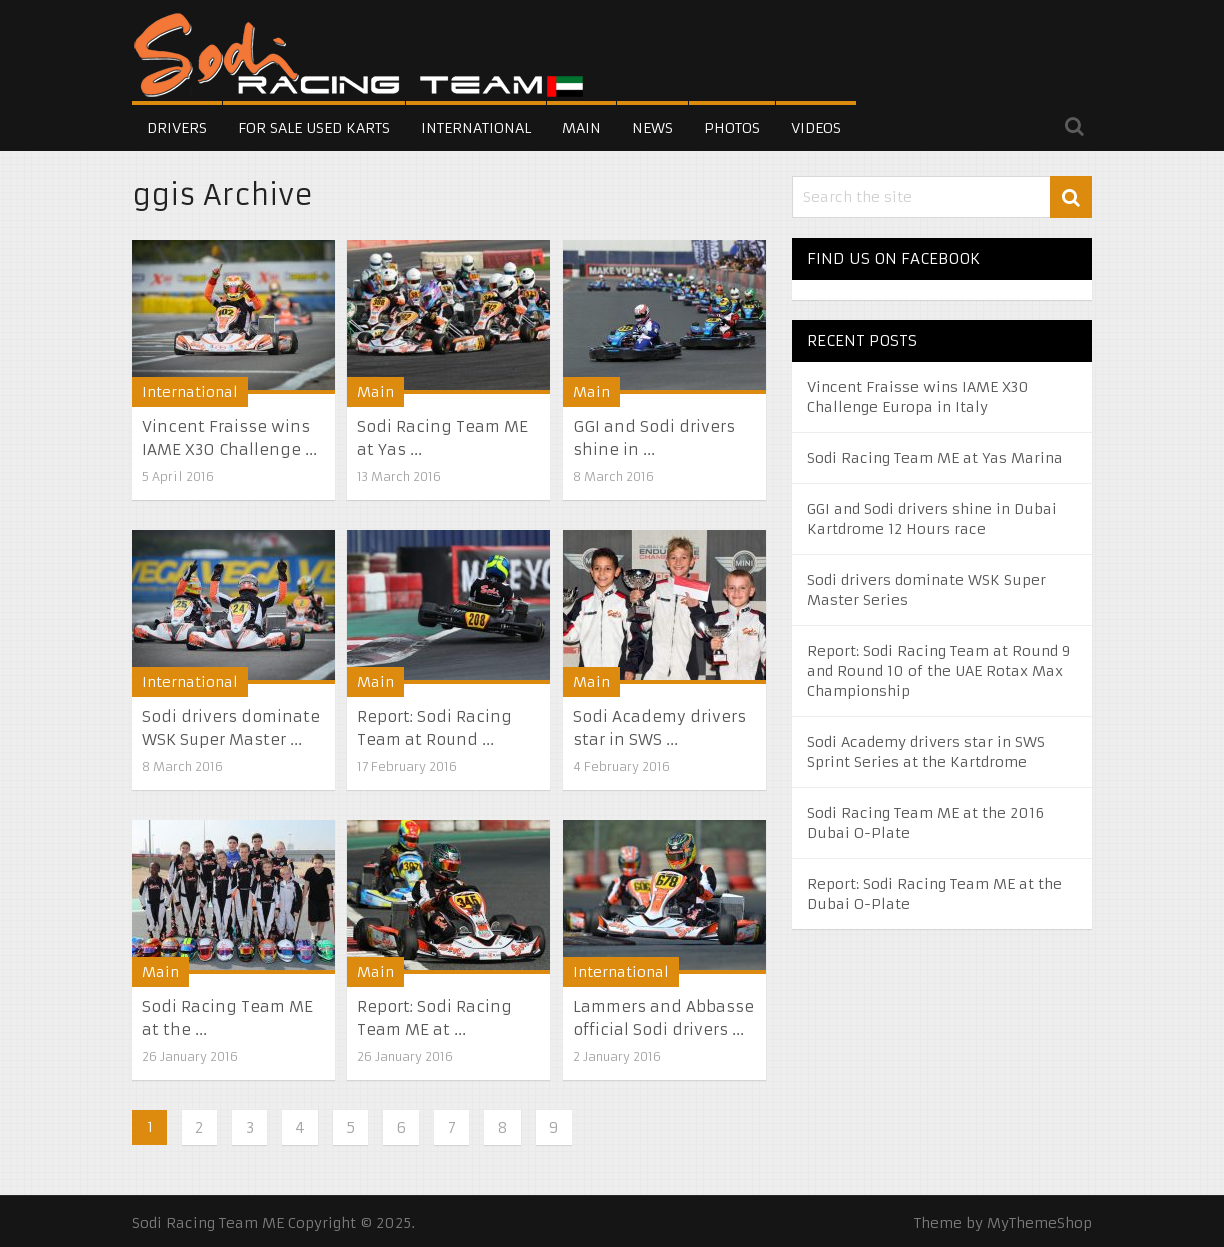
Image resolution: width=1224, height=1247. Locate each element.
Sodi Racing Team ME (208, 1223)
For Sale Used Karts (314, 128)
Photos (732, 128)
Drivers (177, 128)
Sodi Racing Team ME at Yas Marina (935, 458)
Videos (816, 128)
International (476, 128)
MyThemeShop (1039, 1223)
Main (581, 128)
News (652, 128)
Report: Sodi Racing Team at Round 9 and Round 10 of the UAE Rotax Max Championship (938, 671)
